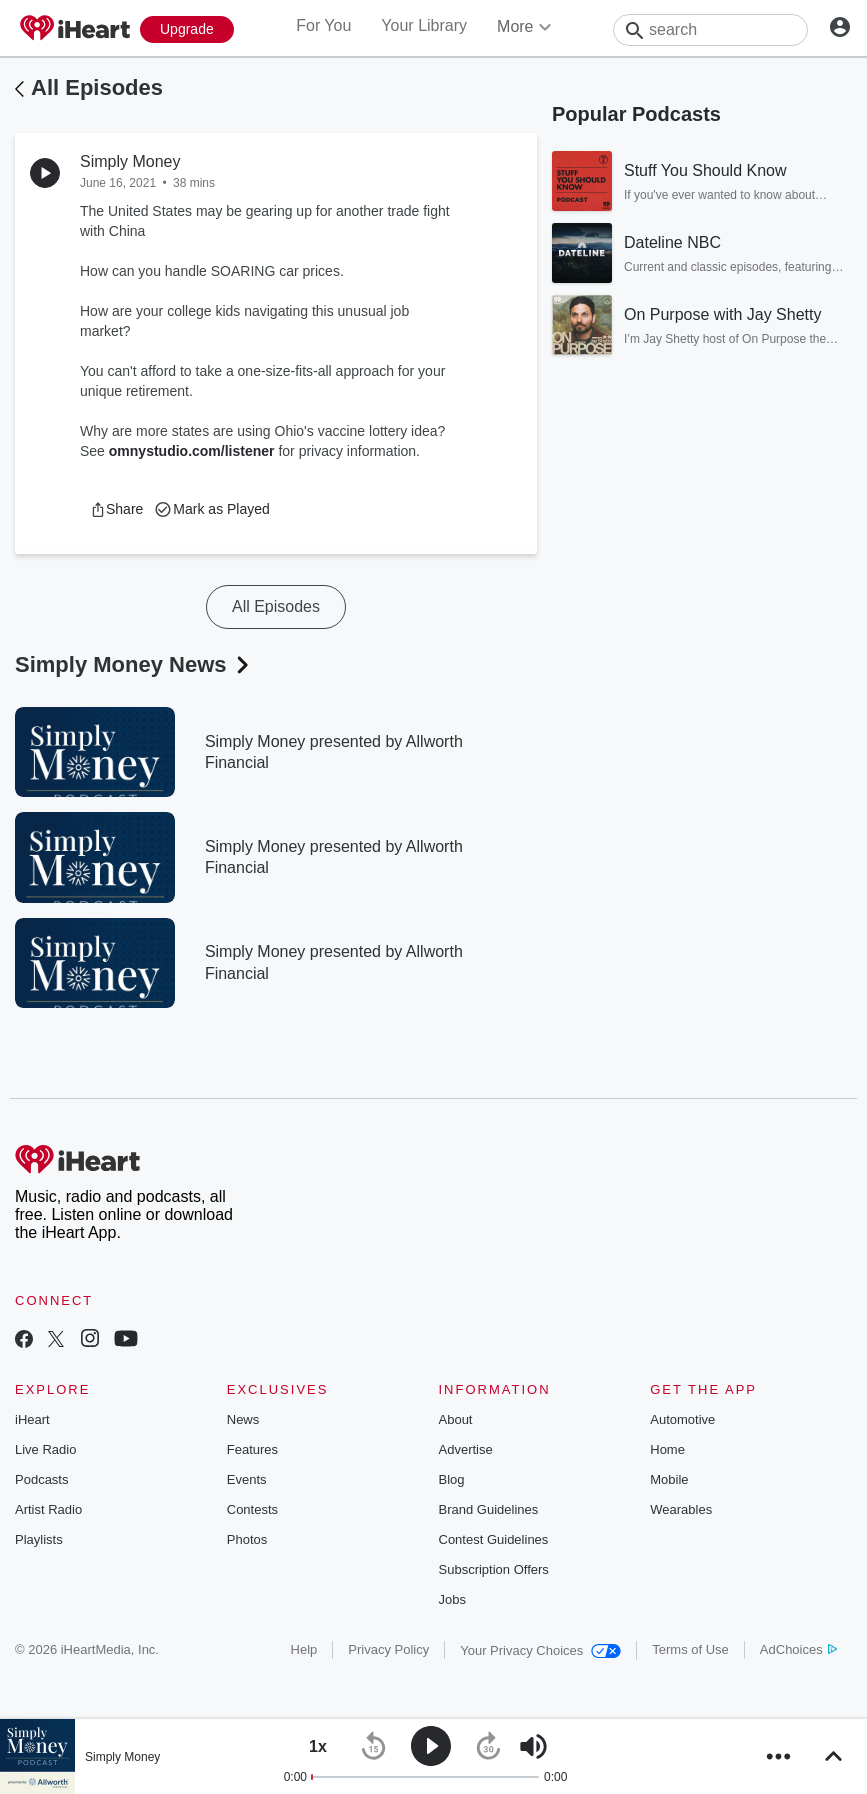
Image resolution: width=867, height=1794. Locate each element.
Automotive (682, 1419)
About (456, 1419)
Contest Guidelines (494, 1539)
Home (667, 1449)
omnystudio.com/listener (192, 451)
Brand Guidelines (489, 1509)
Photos (247, 1539)
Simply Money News (134, 664)
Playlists (39, 1539)
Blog (452, 1479)
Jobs (452, 1599)
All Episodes (97, 87)
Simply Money (122, 1757)
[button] (116, 509)
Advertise (466, 1449)
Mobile (669, 1479)
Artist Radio (48, 1509)
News (243, 1419)
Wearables (681, 1509)
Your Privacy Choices (540, 1650)
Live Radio (45, 1449)
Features (252, 1449)
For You (323, 25)
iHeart (32, 1419)
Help (304, 1649)
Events (247, 1479)
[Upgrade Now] (187, 29)
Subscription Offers (494, 1569)
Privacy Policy (388, 1649)
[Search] (710, 30)
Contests (252, 1509)
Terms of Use (690, 1649)
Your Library (424, 25)
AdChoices (798, 1649)
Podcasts (41, 1479)
